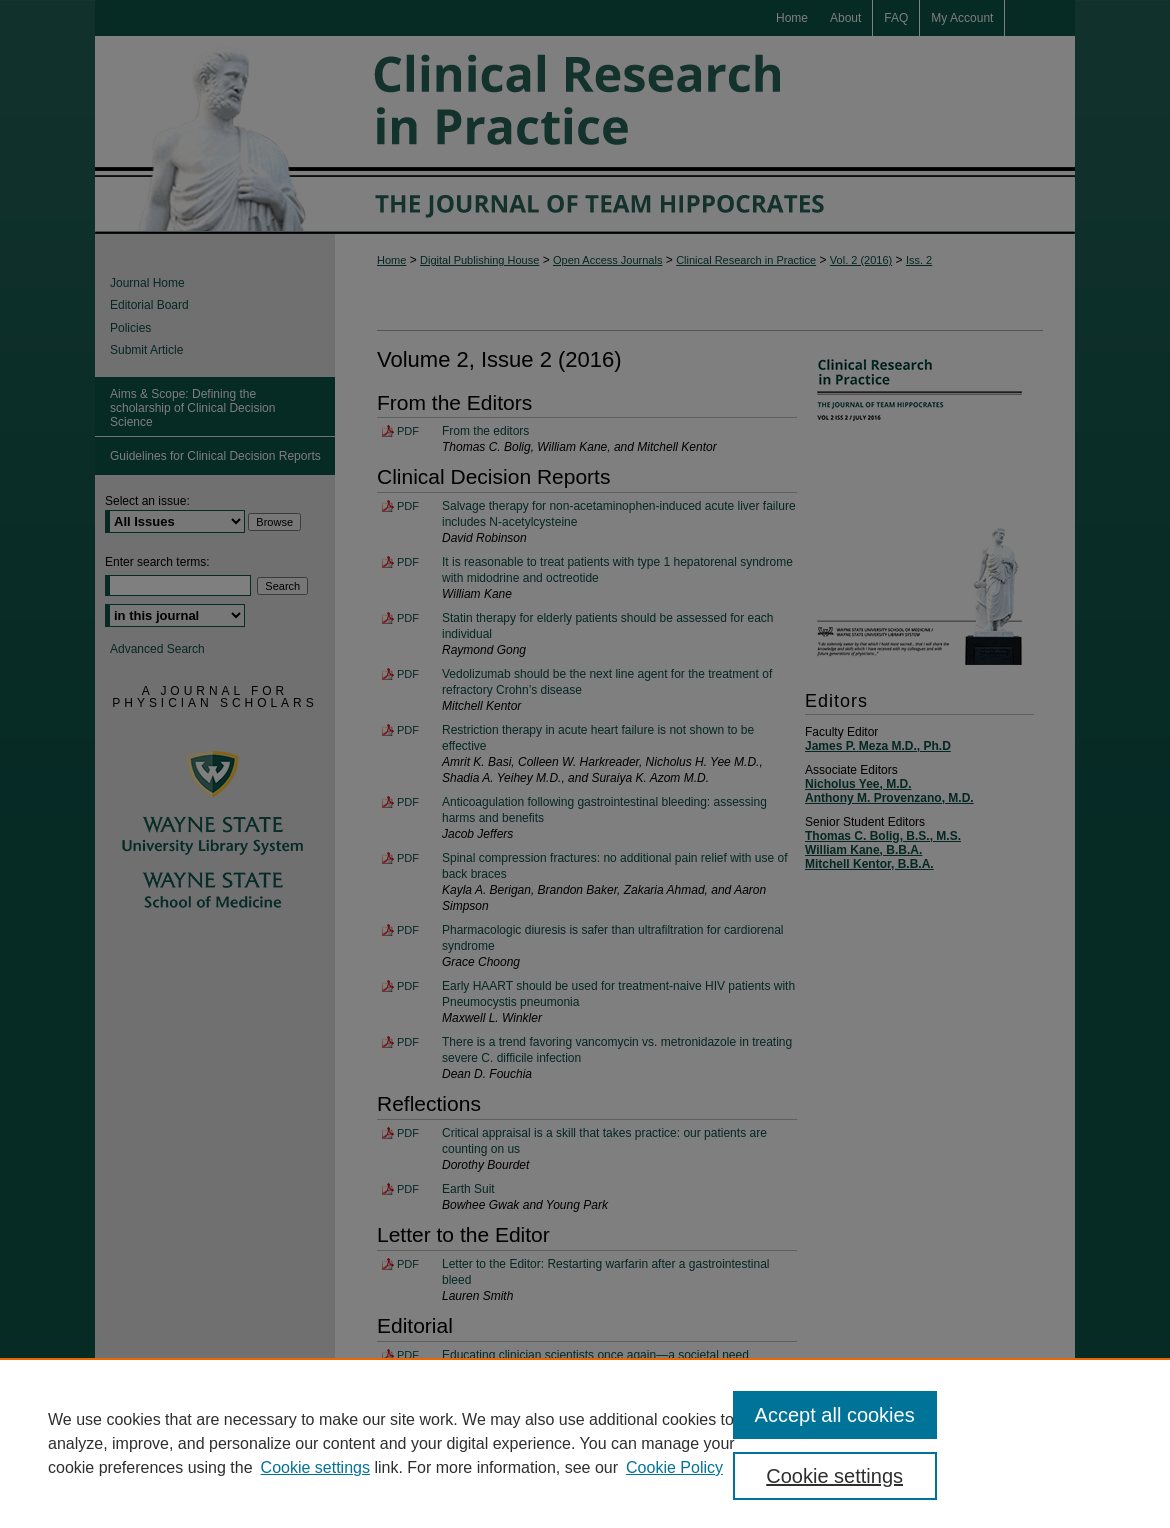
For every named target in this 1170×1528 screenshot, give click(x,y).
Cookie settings (315, 1467)
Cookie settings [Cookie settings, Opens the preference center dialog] (834, 1476)
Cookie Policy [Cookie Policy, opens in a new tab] (674, 1467)
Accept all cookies (835, 1415)
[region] (585, 1443)
